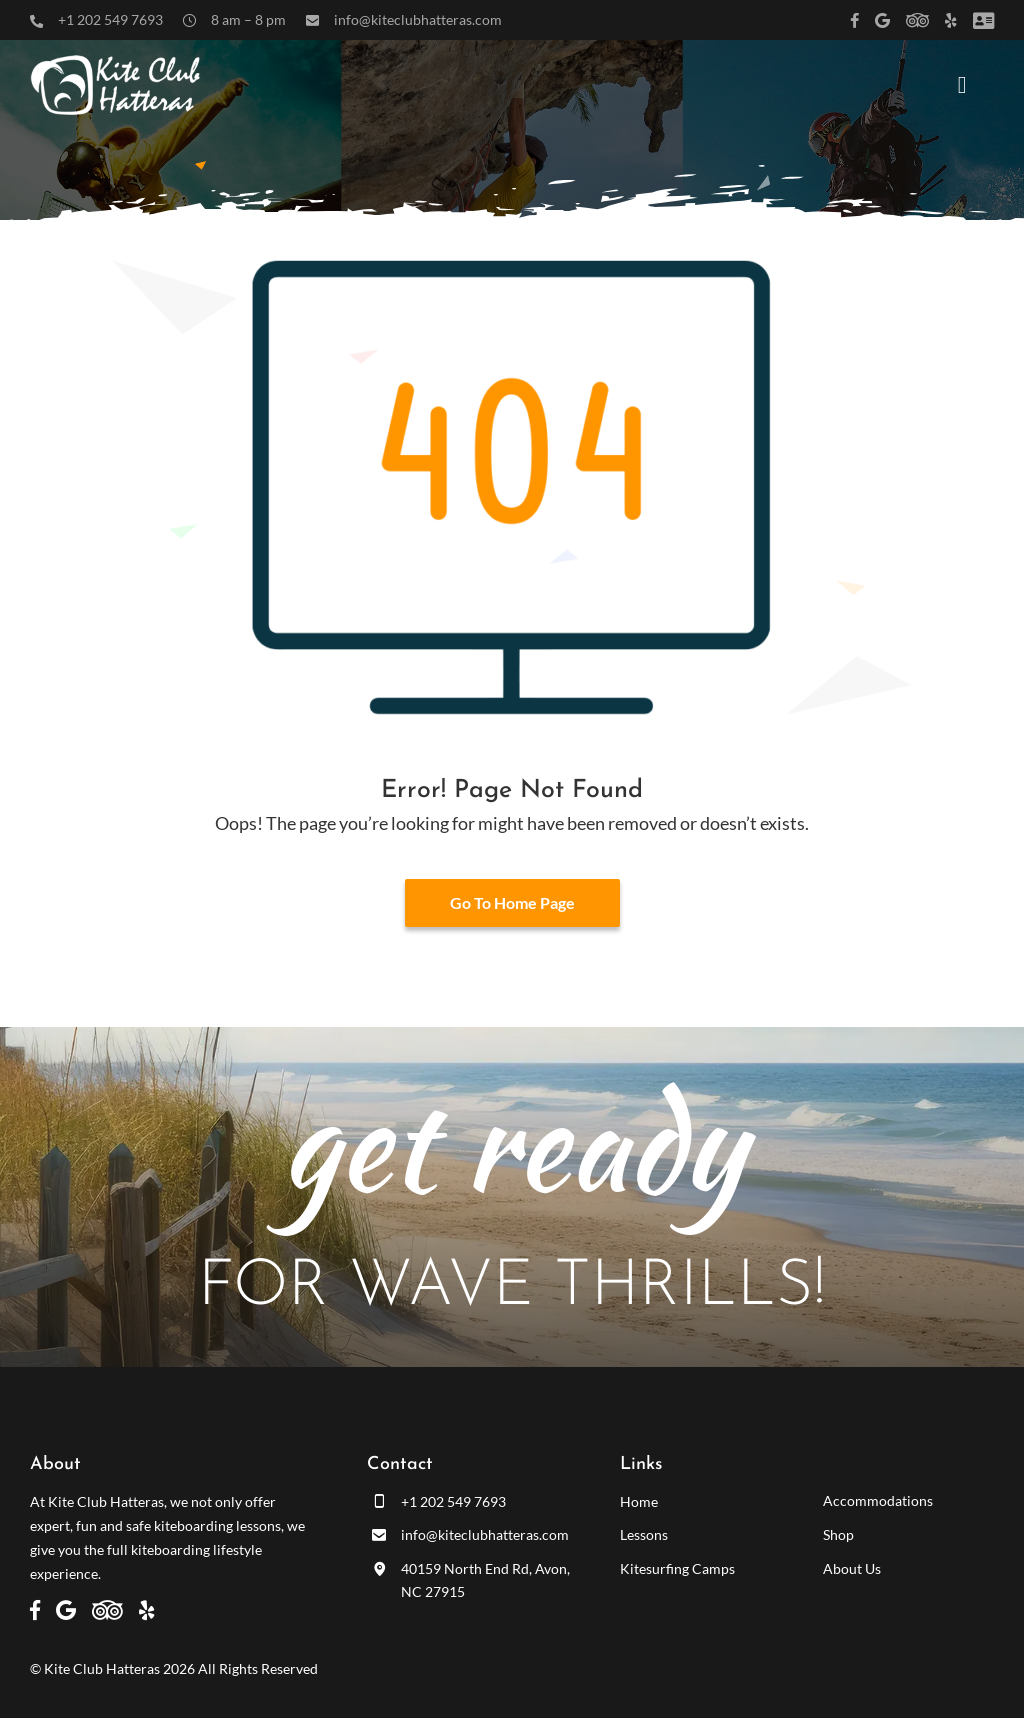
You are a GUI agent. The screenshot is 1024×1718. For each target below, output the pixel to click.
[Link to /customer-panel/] (983, 20)
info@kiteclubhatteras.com (418, 19)
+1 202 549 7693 (110, 19)
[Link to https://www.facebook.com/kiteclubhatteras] (855, 20)
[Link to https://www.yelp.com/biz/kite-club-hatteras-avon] (951, 20)
